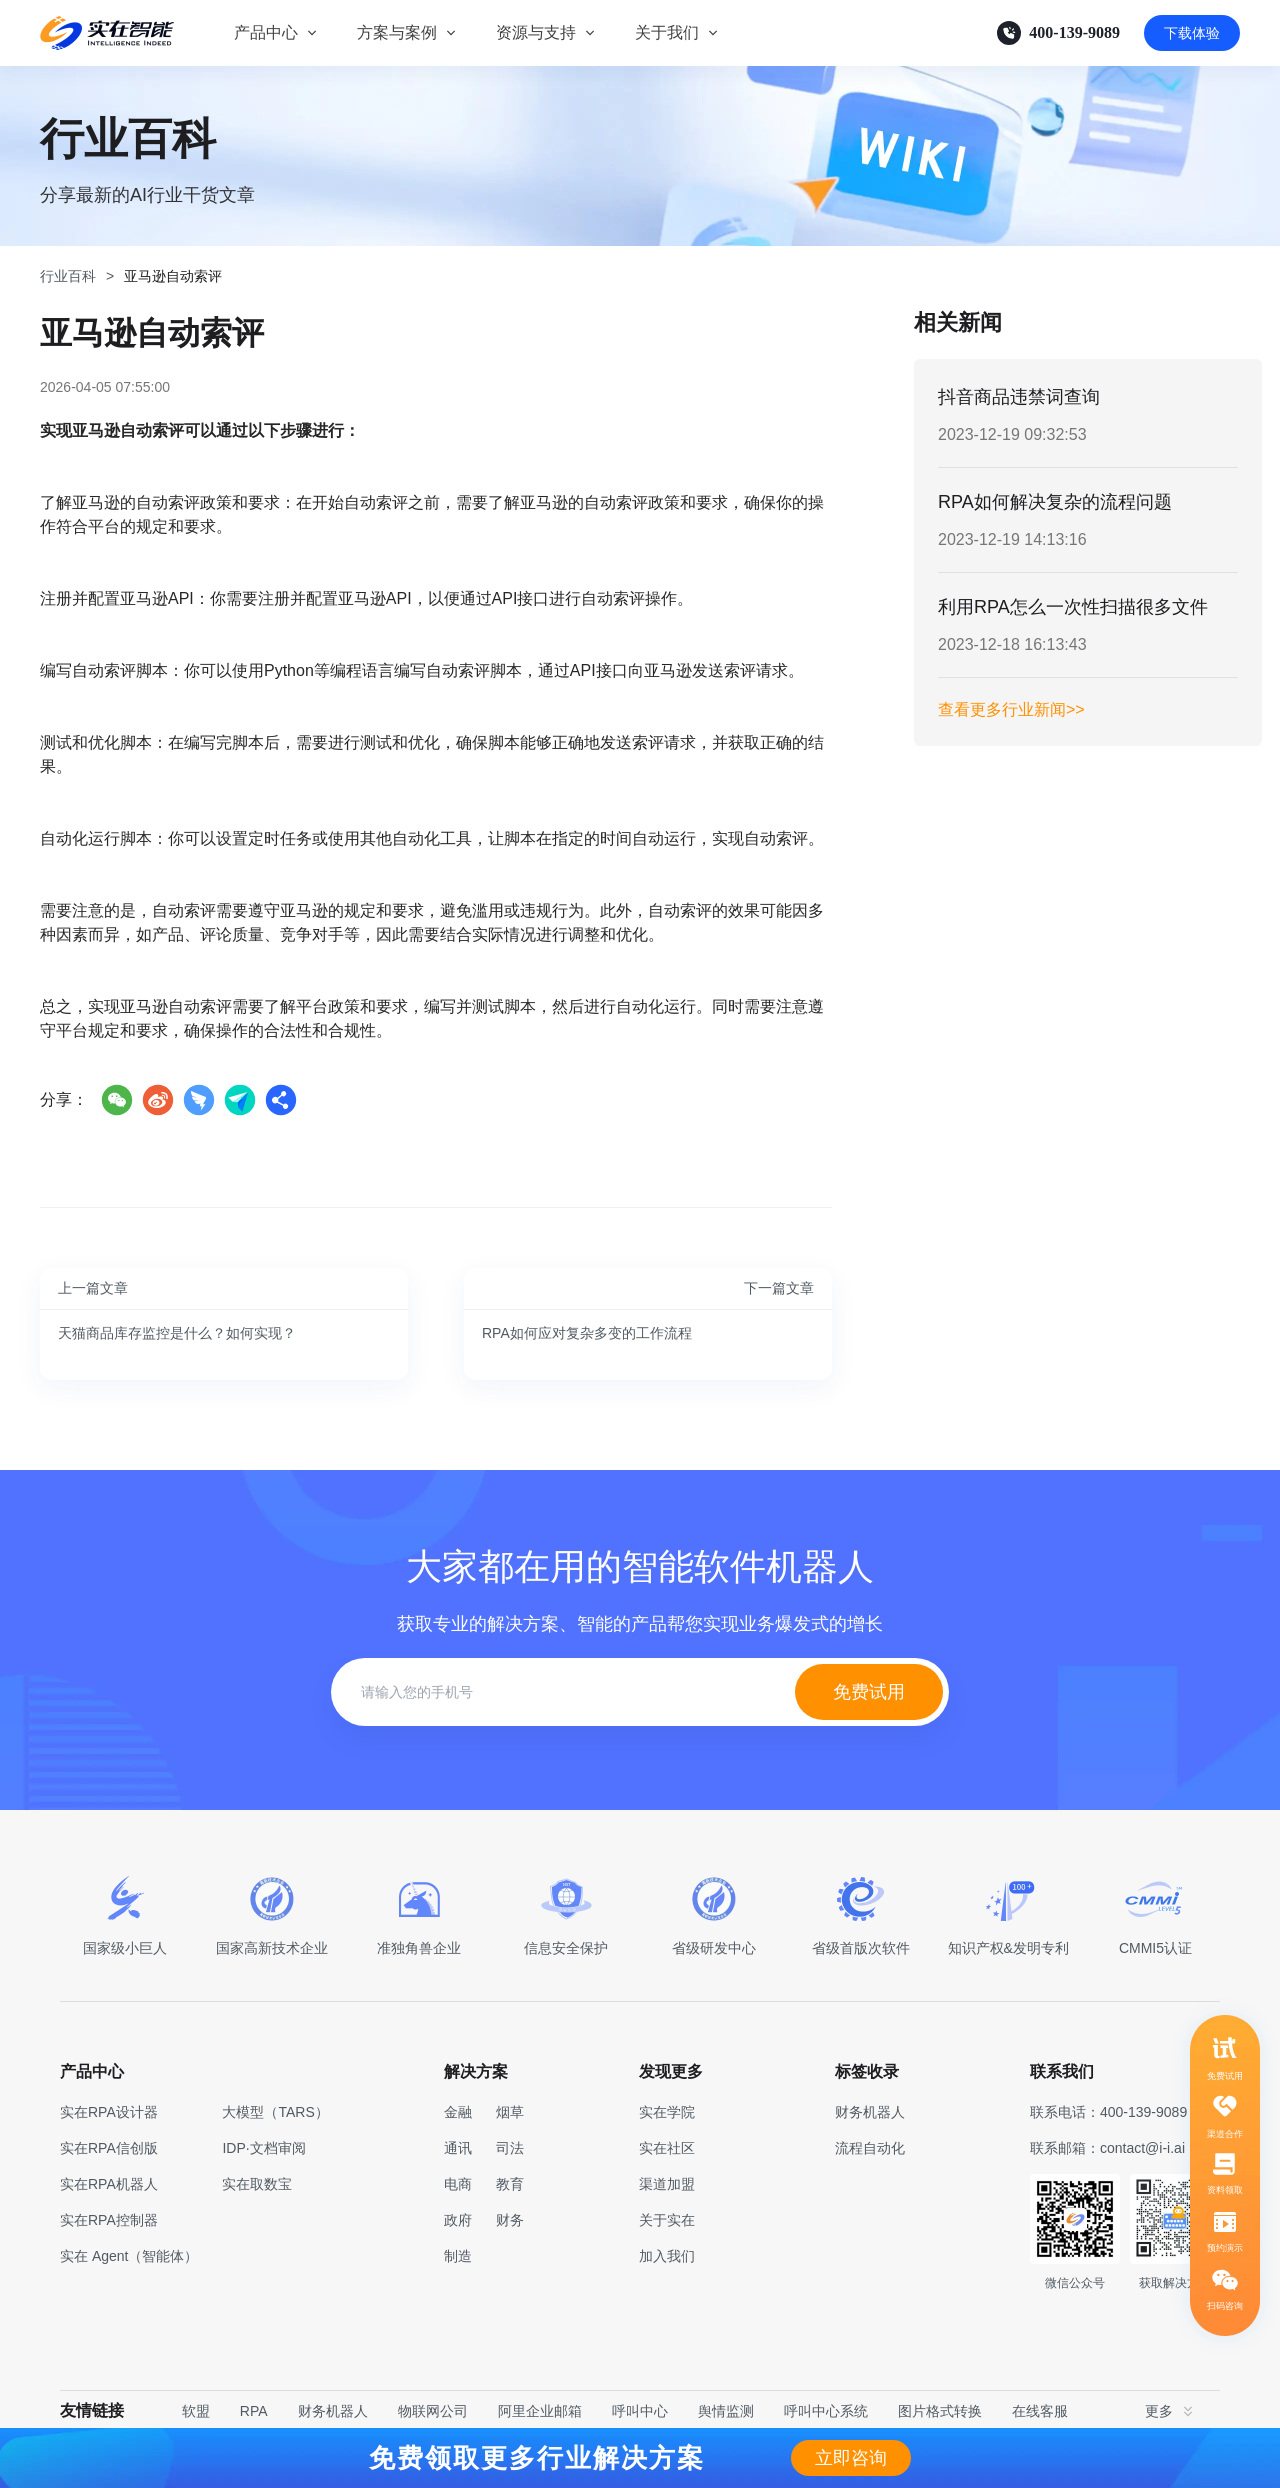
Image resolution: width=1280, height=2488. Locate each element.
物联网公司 (433, 2411)
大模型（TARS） (275, 2112)
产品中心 (266, 32)
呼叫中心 (640, 2411)
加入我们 (667, 2256)
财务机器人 (333, 2411)
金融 (458, 2112)
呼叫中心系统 (826, 2411)
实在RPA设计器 (109, 2112)
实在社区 (667, 2148)
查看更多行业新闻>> (1011, 709)
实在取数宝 (257, 2184)
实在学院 (667, 2112)
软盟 (196, 2411)
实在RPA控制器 (109, 2220)
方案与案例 (397, 32)
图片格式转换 (940, 2411)
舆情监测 (726, 2411)
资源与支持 (536, 32)
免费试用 (869, 1692)
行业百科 (68, 276)
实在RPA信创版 (109, 2148)
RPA (254, 2411)
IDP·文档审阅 (263, 2148)
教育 (510, 2184)
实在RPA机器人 (109, 2184)
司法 (510, 2148)
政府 (458, 2220)
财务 (510, 2220)
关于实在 (667, 2220)
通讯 (458, 2148)
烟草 (510, 2112)
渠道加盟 (667, 2184)
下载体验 (1192, 33)
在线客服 (1040, 2411)
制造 (458, 2256)
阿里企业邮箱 (540, 2411)
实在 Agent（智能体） (129, 2256)
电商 (458, 2184)
